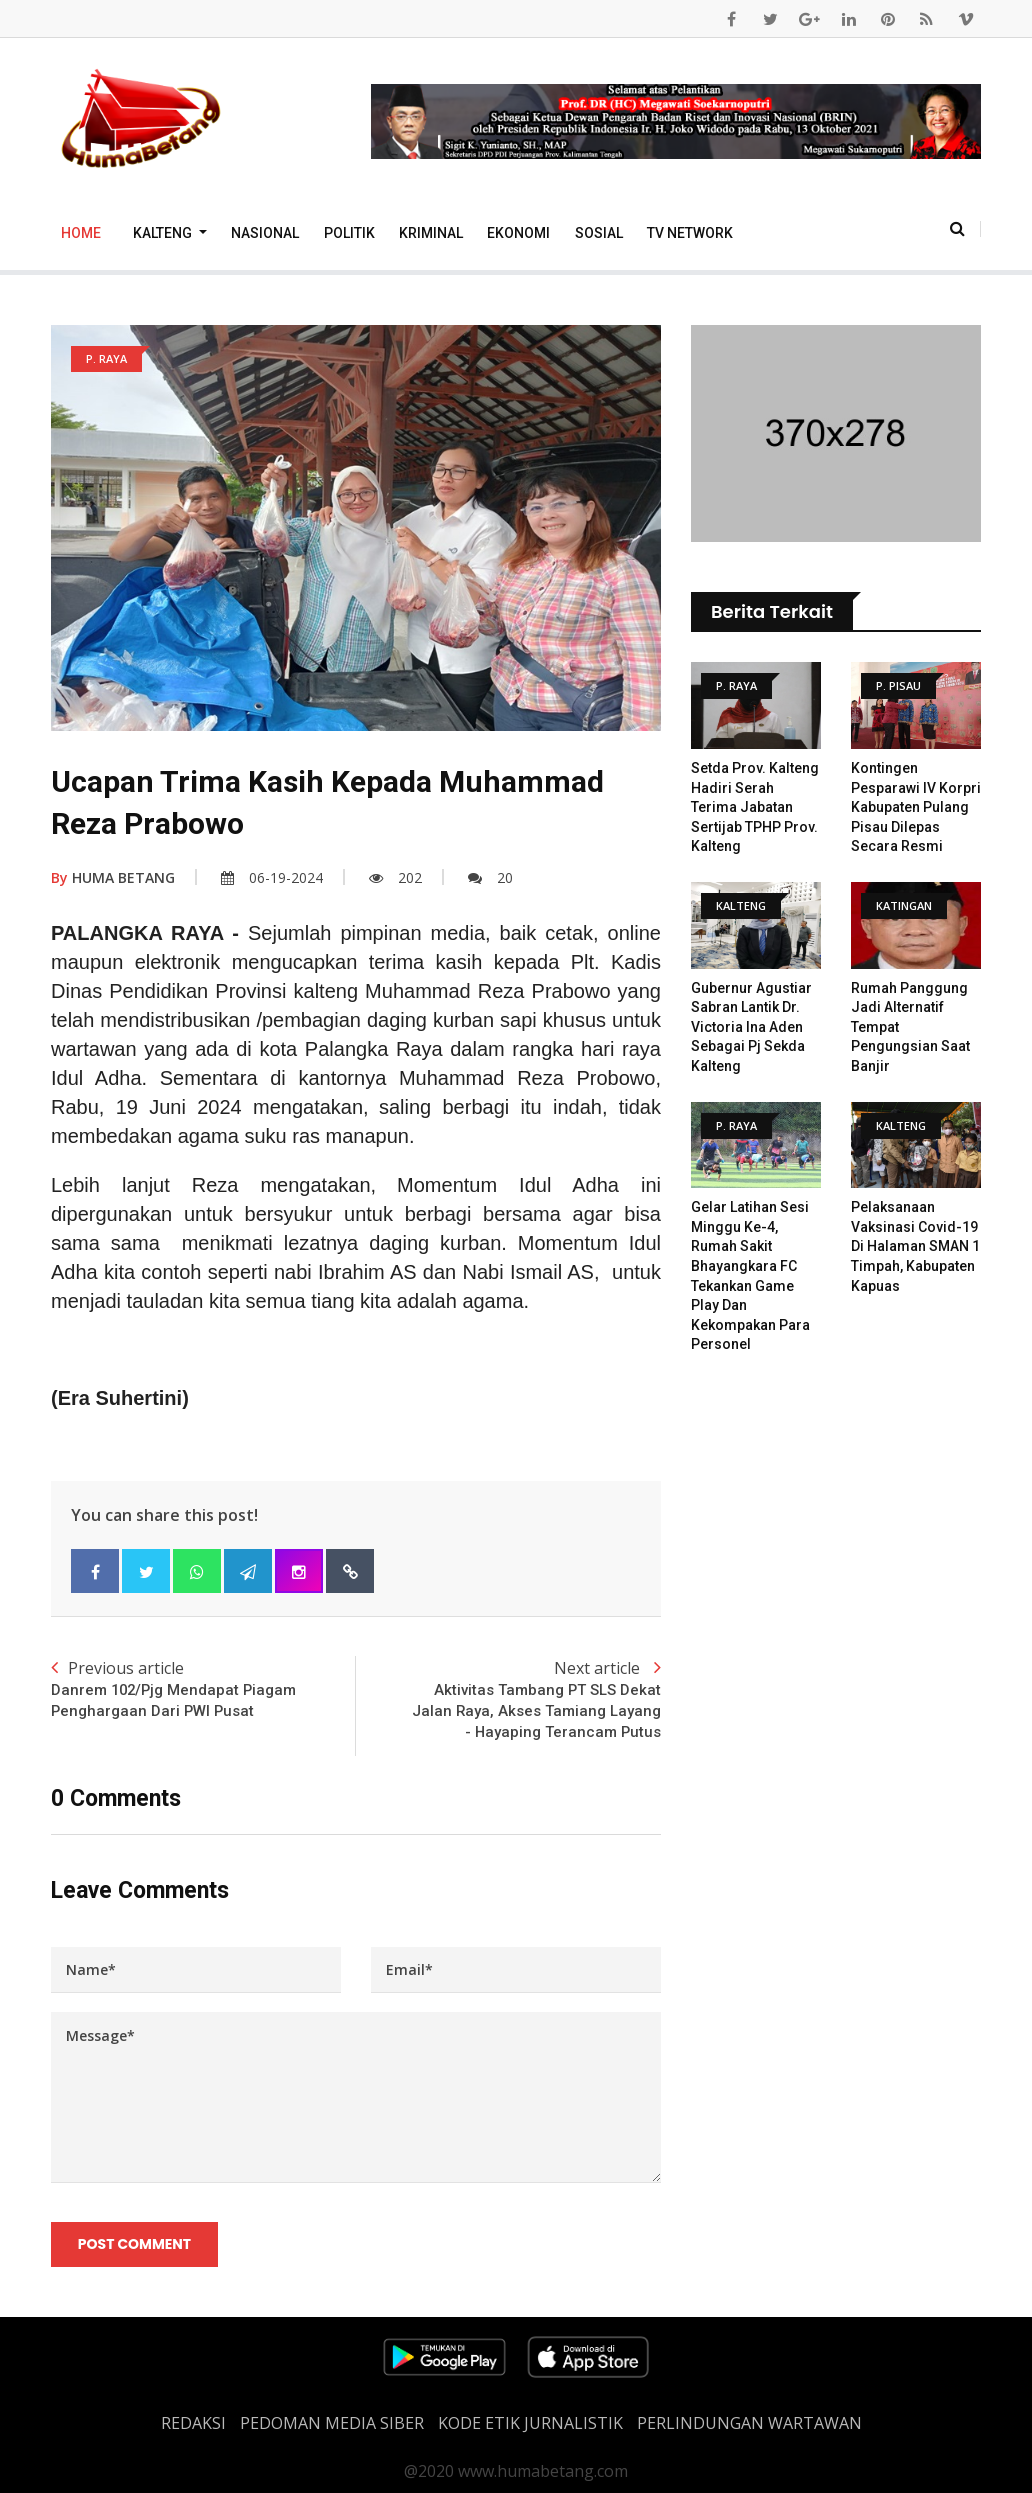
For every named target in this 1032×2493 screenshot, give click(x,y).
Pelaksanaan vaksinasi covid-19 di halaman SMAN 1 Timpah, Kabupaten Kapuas (915, 1246)
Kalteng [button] (164, 233)
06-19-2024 (272, 877)
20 (490, 877)
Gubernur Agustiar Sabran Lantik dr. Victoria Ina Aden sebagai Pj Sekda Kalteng (751, 1027)
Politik (349, 233)
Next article (508, 1700)
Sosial (599, 233)
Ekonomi (518, 233)
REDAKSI (193, 2423)
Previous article (203, 1689)
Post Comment (134, 2245)
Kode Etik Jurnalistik (530, 2423)
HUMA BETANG (113, 877)
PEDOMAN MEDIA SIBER (332, 2423)
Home (81, 233)
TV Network (690, 233)
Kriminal (431, 233)
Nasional (265, 233)
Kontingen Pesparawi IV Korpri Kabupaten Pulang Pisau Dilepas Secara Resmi (916, 807)
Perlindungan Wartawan (749, 2423)
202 (395, 877)
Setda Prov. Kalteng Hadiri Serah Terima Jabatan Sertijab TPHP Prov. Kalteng (755, 807)
